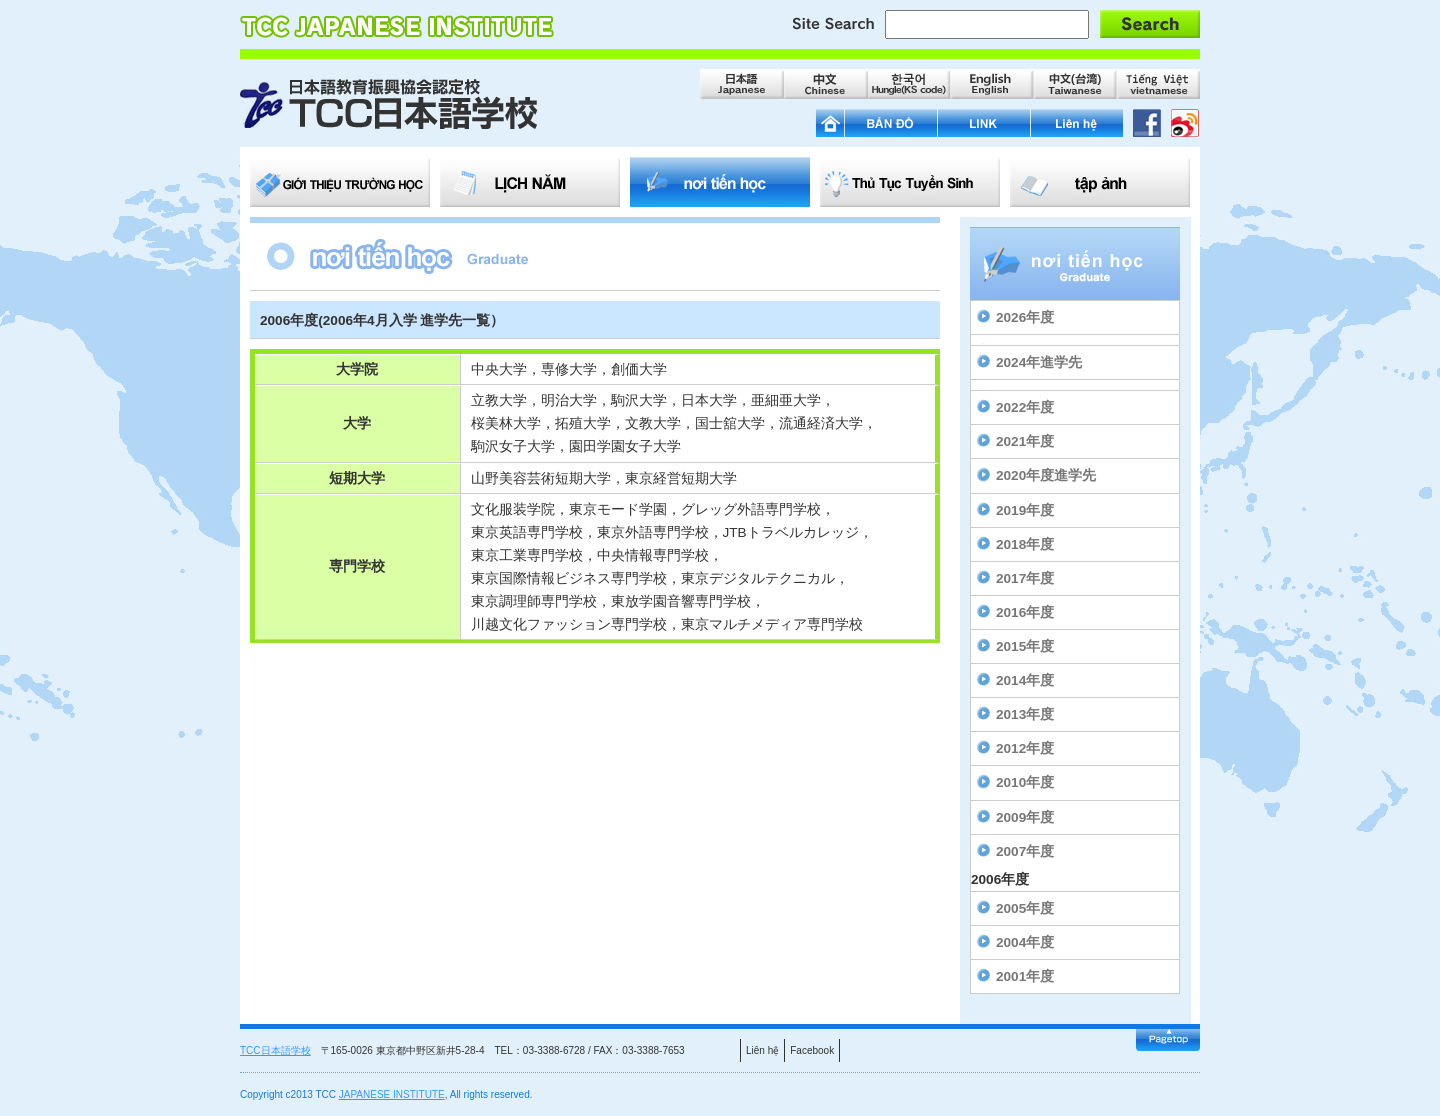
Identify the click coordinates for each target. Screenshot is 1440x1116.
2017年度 (1025, 578)
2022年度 (1025, 407)
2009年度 (1025, 817)
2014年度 (1025, 680)
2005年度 (1025, 908)
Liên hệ (762, 1050)
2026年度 (1025, 317)
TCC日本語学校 (275, 1050)
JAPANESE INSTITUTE (392, 1094)
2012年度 (1025, 748)
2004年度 (1025, 942)
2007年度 (1025, 851)
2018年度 (1025, 544)
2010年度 (1025, 782)
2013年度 (1025, 714)
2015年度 (1025, 646)
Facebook (812, 1050)
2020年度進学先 (1046, 475)
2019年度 (1025, 510)
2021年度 (1025, 441)
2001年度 (1025, 976)
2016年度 (1025, 612)
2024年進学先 (1039, 362)
